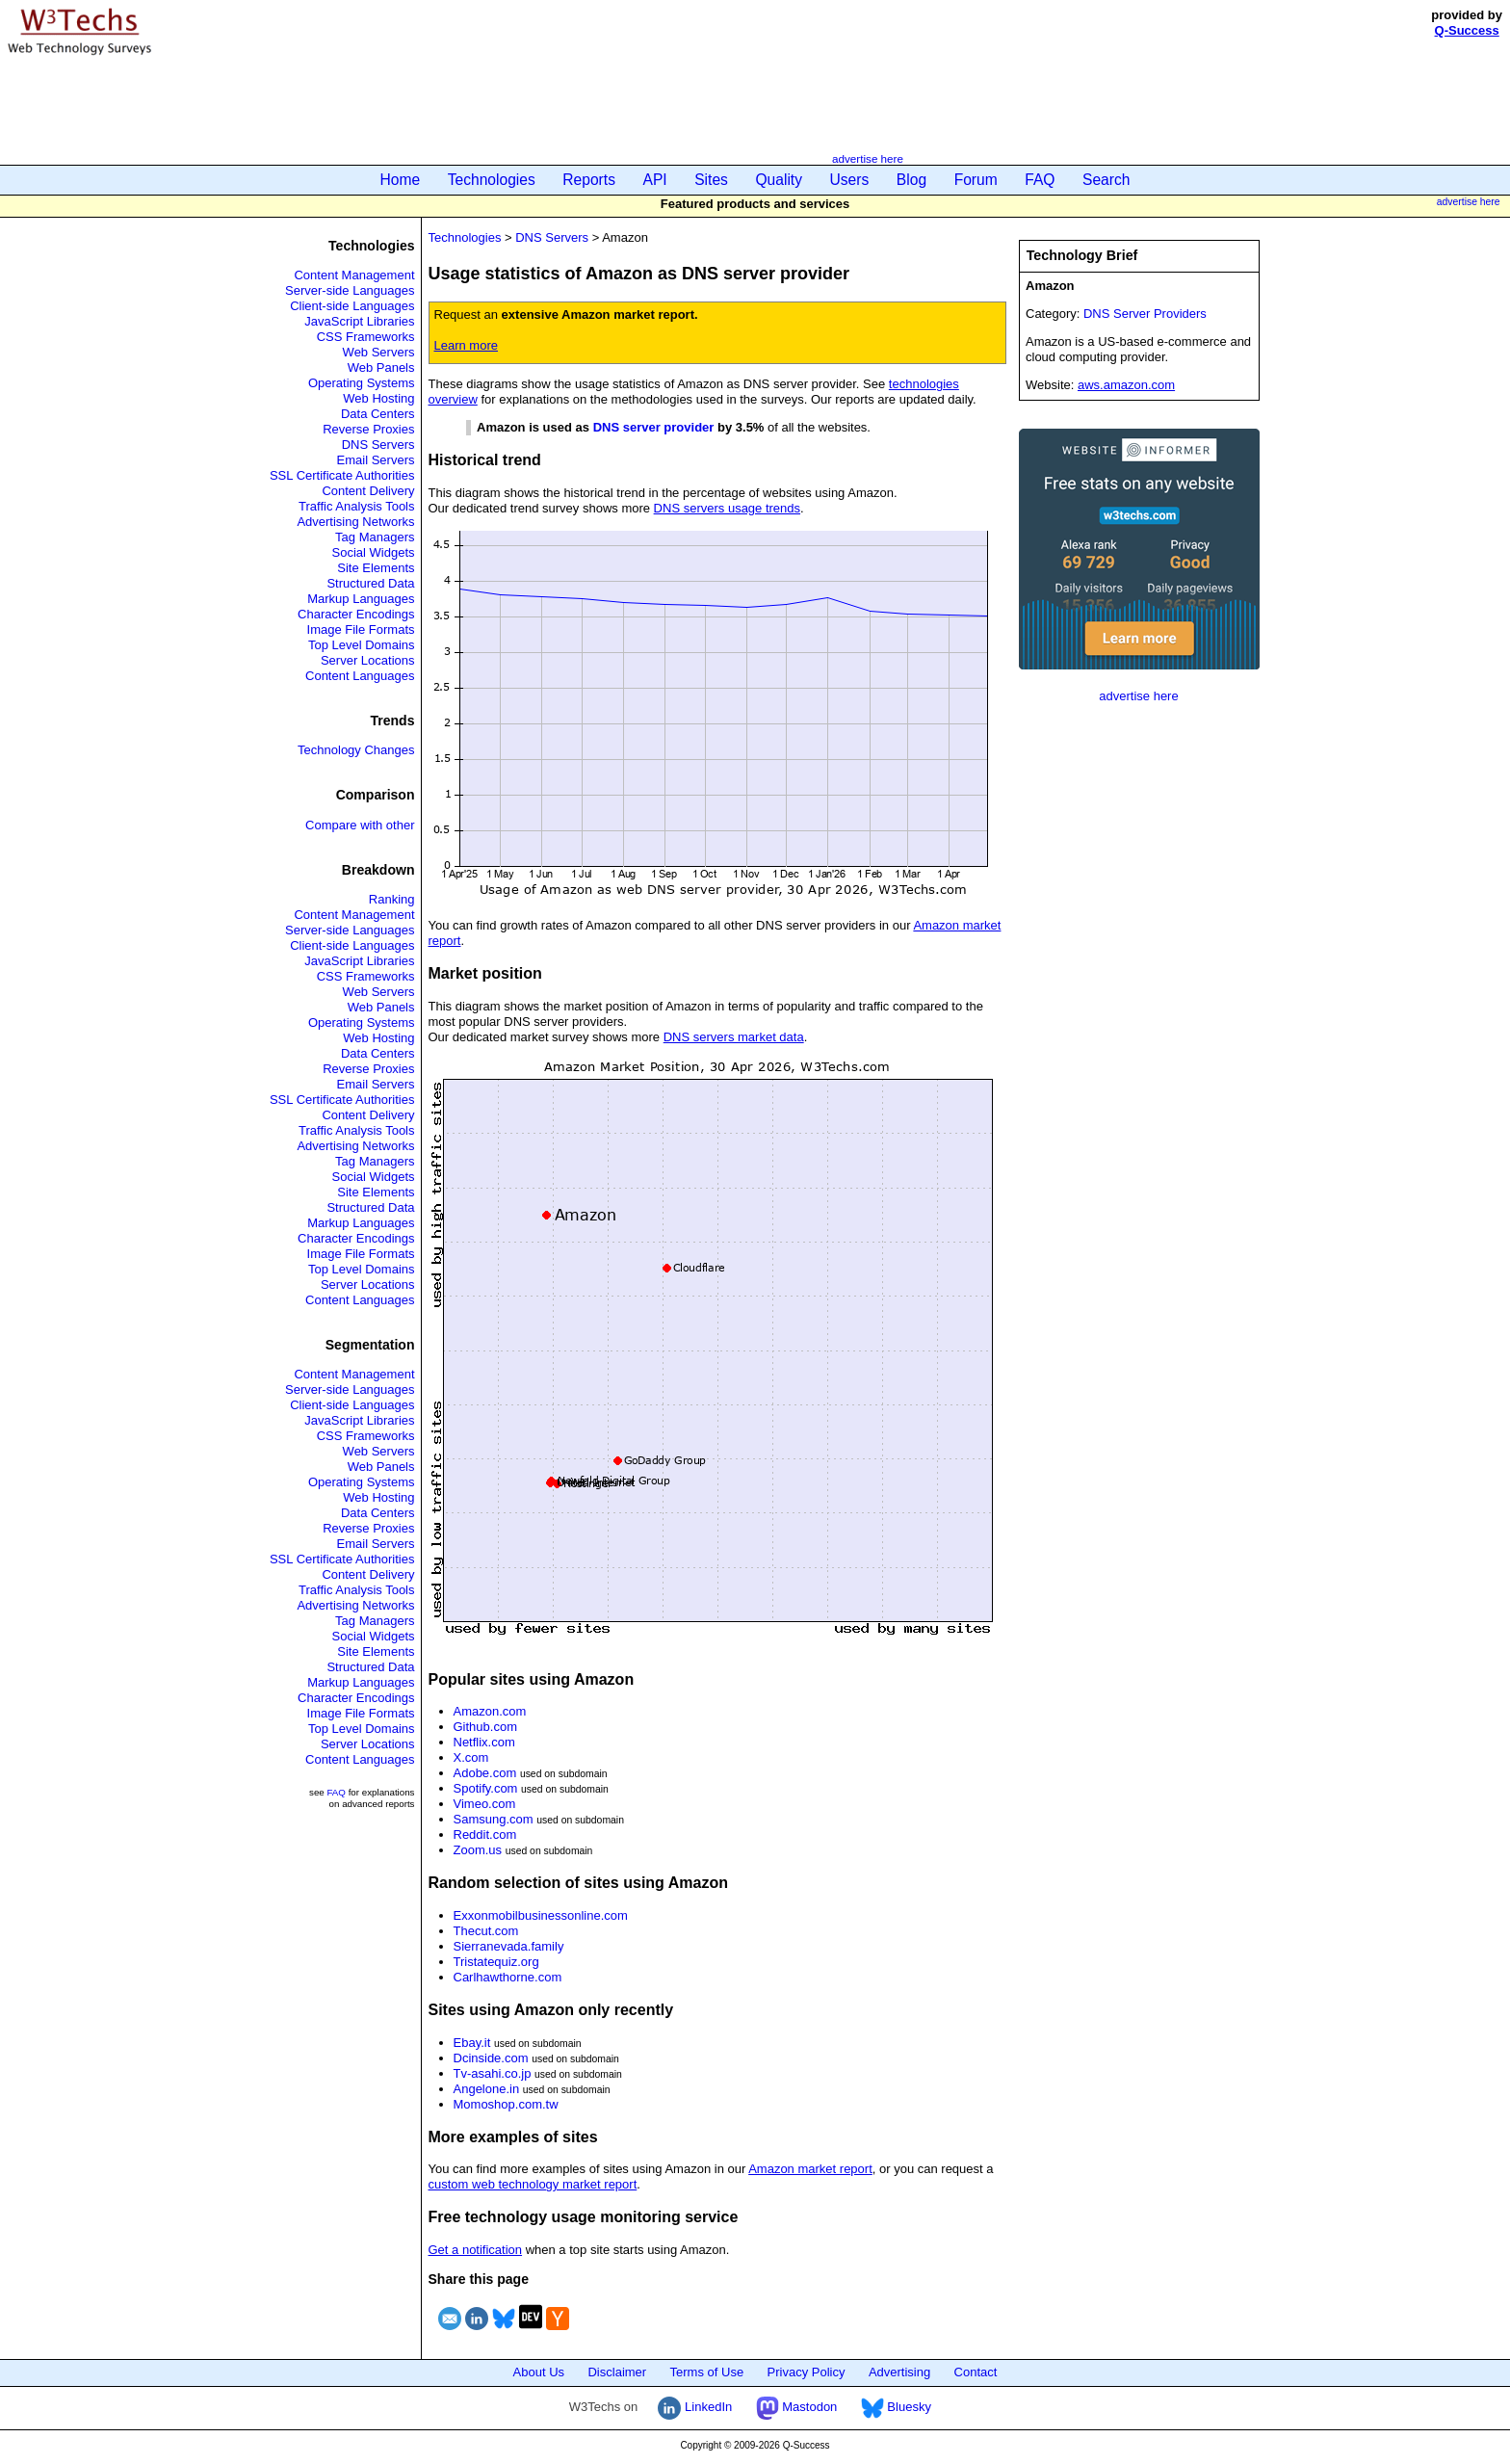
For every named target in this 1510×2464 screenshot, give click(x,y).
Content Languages (359, 675)
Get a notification (476, 2249)
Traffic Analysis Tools (356, 506)
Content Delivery (368, 491)
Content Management (354, 275)
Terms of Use (707, 2372)
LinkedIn (695, 2406)
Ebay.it (472, 2042)
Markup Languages (360, 598)
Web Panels (381, 367)
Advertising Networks (355, 521)
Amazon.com (490, 1711)
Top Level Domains (361, 645)
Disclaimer (616, 2372)
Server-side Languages (349, 290)
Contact (976, 2372)
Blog (911, 179)
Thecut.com (486, 1931)
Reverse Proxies (368, 429)
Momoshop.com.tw (506, 2104)
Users (850, 179)
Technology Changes (356, 750)
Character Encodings (356, 614)
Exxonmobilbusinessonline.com (541, 1915)
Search (1106, 179)
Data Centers (378, 413)
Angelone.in (487, 2089)
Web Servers (379, 352)
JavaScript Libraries (359, 321)
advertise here (867, 158)
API (655, 179)
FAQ (1039, 179)
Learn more (466, 345)
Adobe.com (485, 1773)
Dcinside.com (491, 2058)
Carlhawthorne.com (508, 1977)
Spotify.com (486, 1788)
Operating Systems (361, 383)
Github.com (485, 1726)
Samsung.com (494, 1819)
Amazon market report (810, 2169)
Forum (976, 179)
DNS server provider (654, 427)
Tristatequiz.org (496, 1961)
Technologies (491, 179)
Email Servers (376, 460)
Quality (778, 179)
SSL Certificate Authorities (342, 475)
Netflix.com (484, 1742)
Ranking (392, 899)
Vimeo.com (485, 1803)
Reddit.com (485, 1834)
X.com (471, 1757)
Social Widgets (373, 552)
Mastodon (797, 2406)
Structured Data (370, 583)
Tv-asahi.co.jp (493, 2073)
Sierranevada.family (509, 1946)
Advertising (899, 2372)
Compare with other (359, 825)
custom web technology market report (533, 2184)
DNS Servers (378, 444)
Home (400, 179)
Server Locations (368, 660)
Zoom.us (478, 1850)
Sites (711, 179)
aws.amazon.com (1126, 385)
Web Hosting (378, 398)
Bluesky (896, 2406)
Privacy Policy (807, 2372)
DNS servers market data (734, 1037)
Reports (588, 179)
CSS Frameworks (366, 336)
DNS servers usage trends (727, 508)
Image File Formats (361, 629)
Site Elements (375, 568)
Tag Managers (374, 537)
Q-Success (1467, 30)
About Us (538, 2372)
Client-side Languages (352, 306)
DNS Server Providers (1145, 313)
